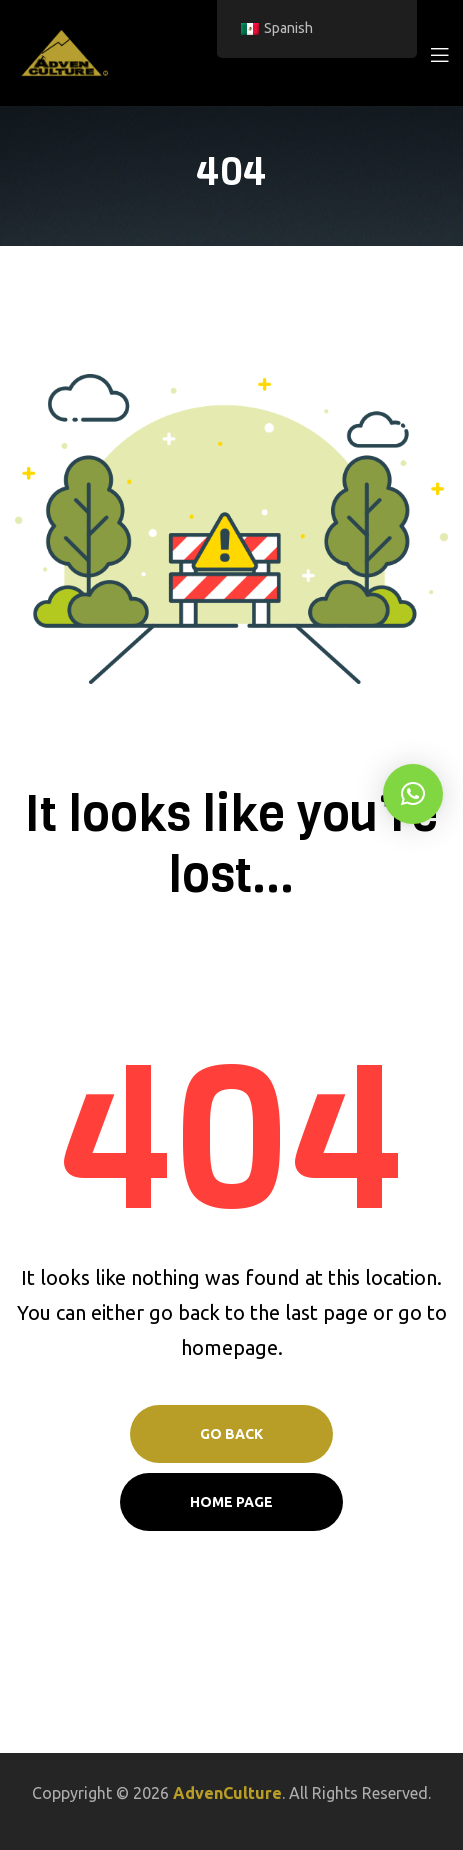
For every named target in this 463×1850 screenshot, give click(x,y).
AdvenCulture (227, 1793)
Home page (231, 1502)
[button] (413, 794)
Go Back (231, 1434)
